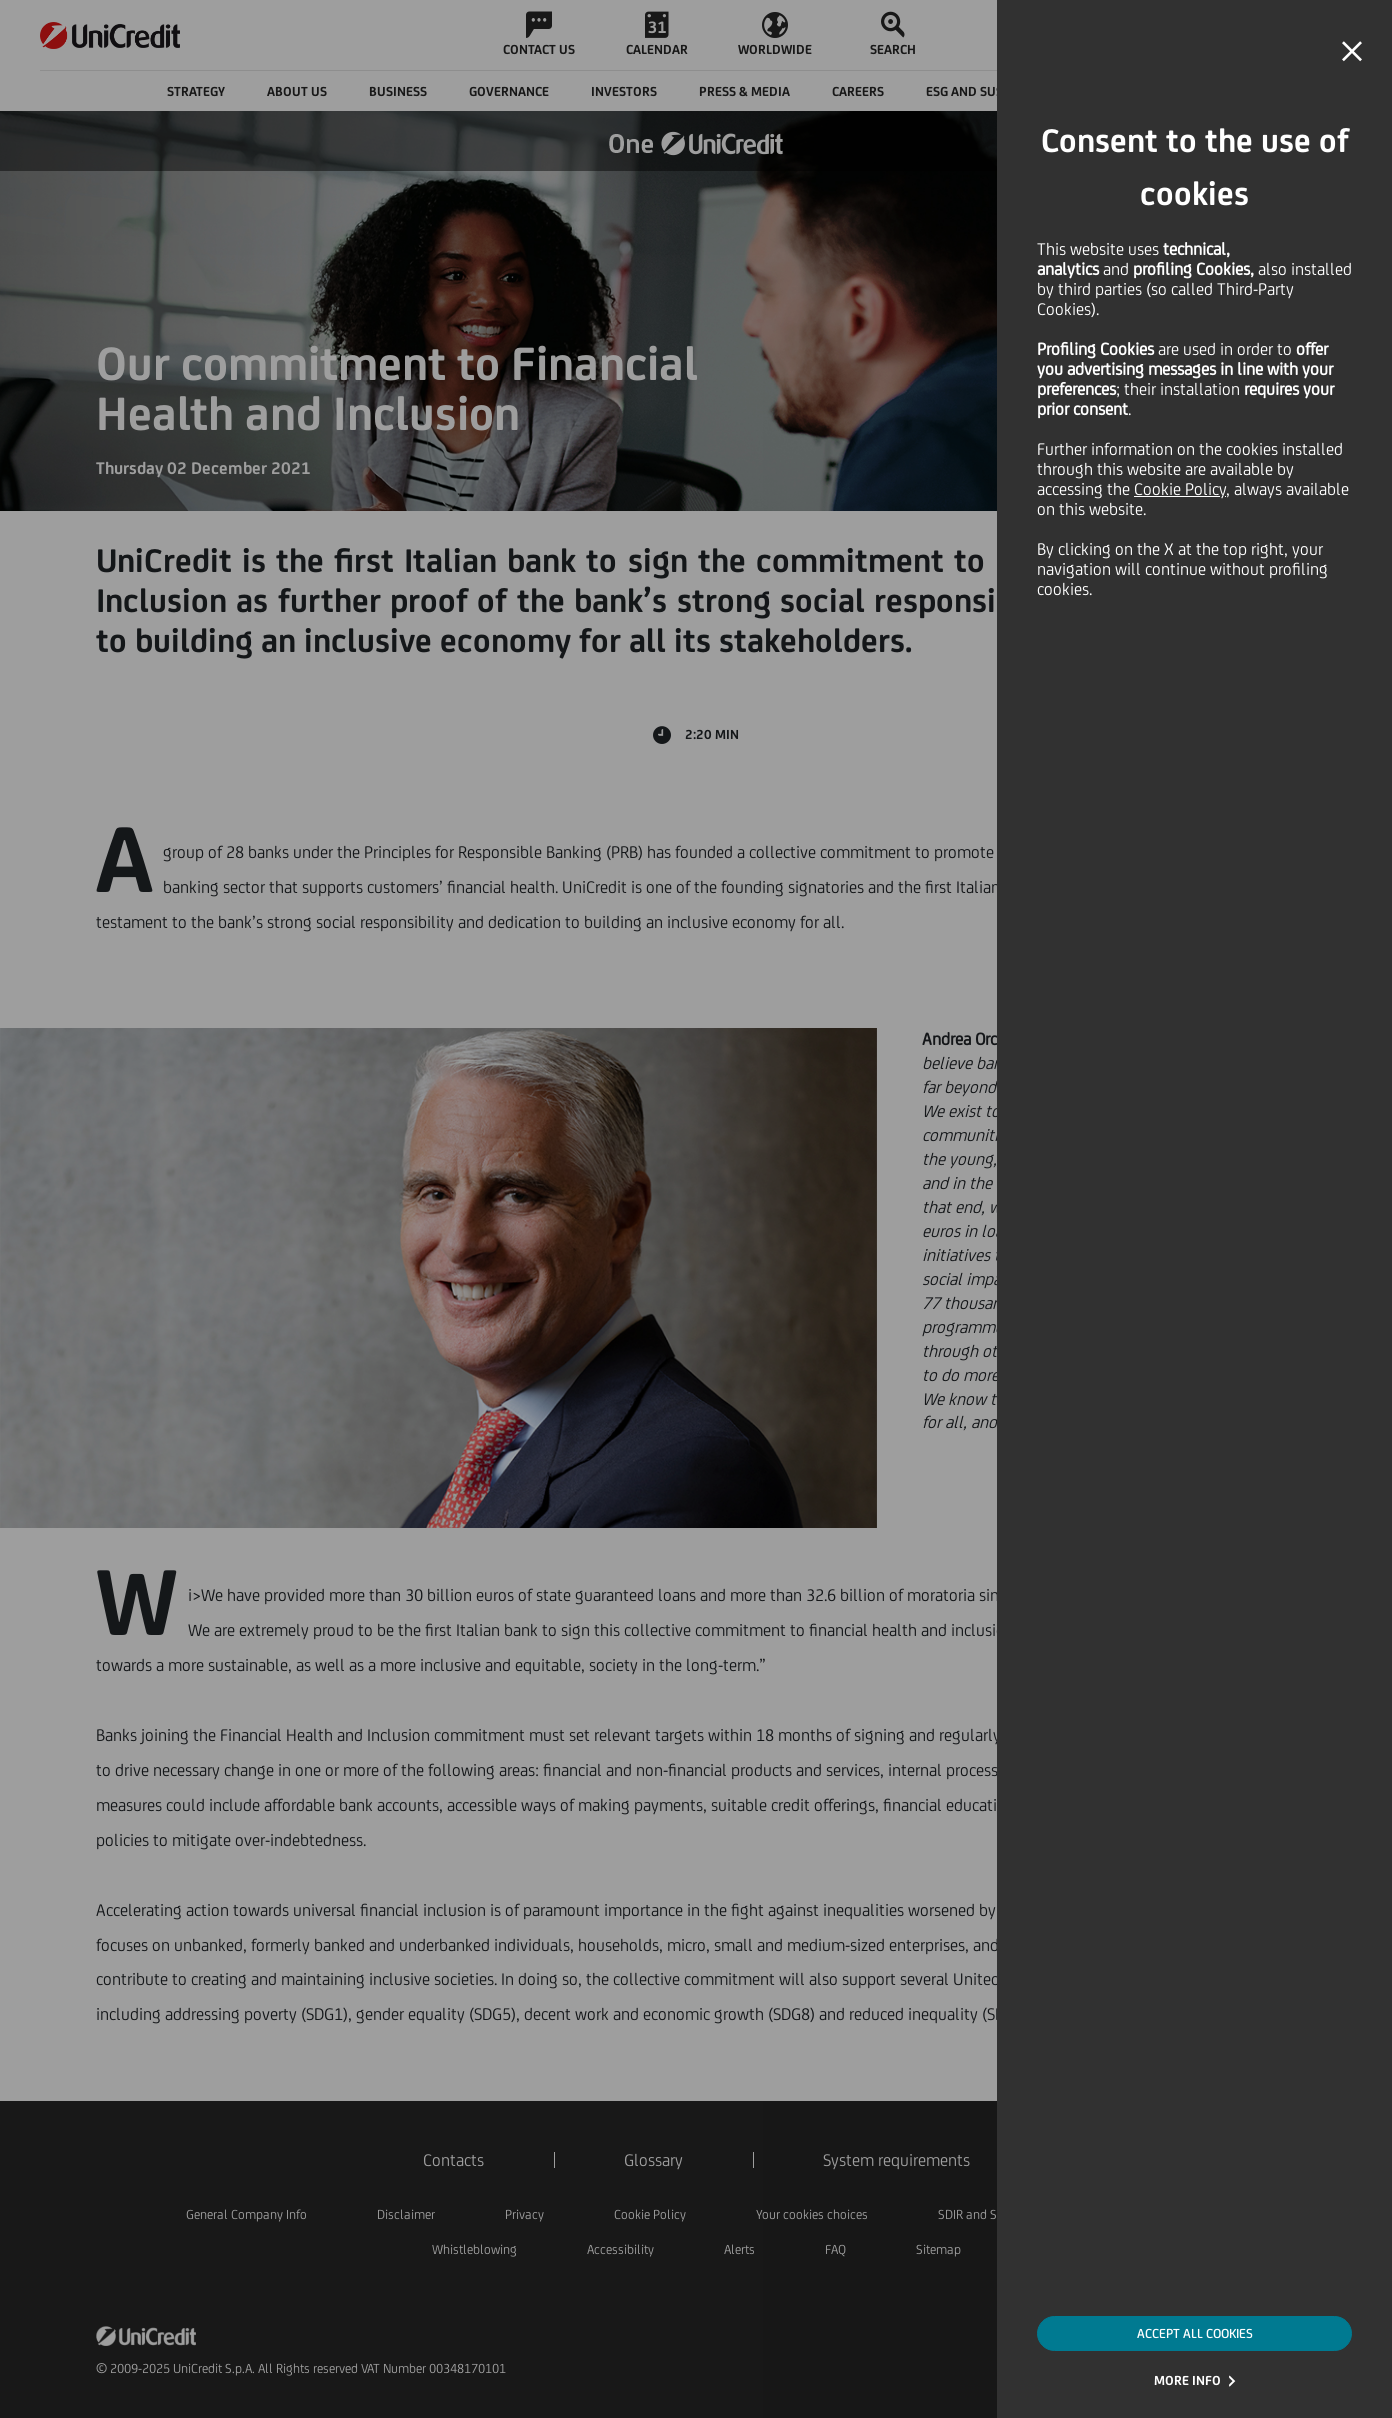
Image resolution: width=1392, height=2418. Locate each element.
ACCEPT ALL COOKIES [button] (1195, 2333)
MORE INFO (1187, 2380)
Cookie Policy (1180, 489)
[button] (1352, 52)
